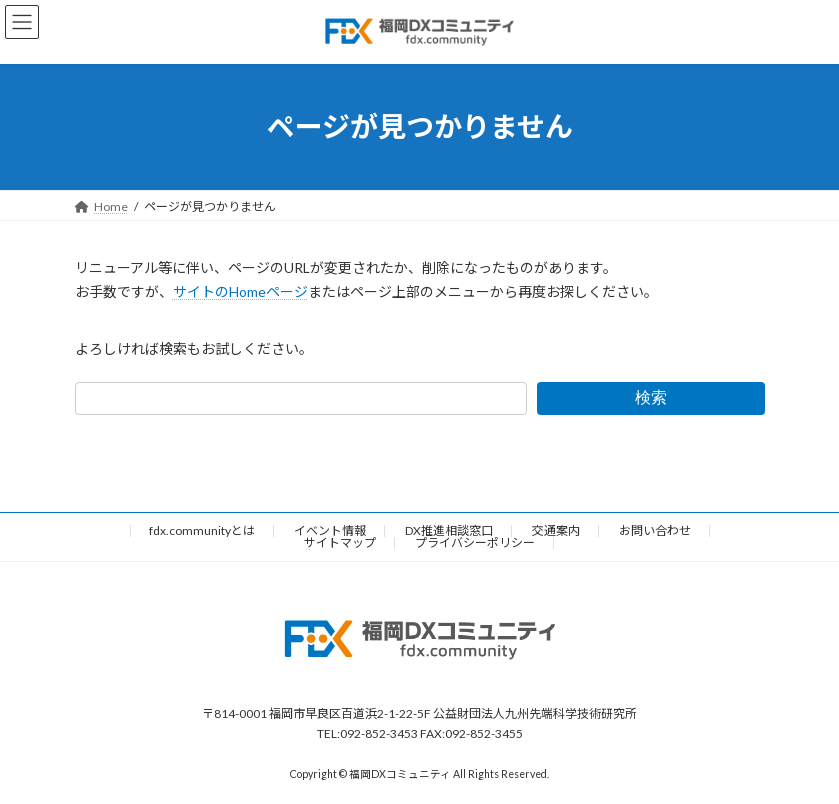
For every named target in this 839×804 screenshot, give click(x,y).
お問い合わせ (655, 530)
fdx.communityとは (202, 530)
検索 (651, 397)
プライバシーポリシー (475, 542)
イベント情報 (330, 530)
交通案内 (556, 530)
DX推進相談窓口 (449, 530)
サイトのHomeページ (240, 291)
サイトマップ (340, 542)
